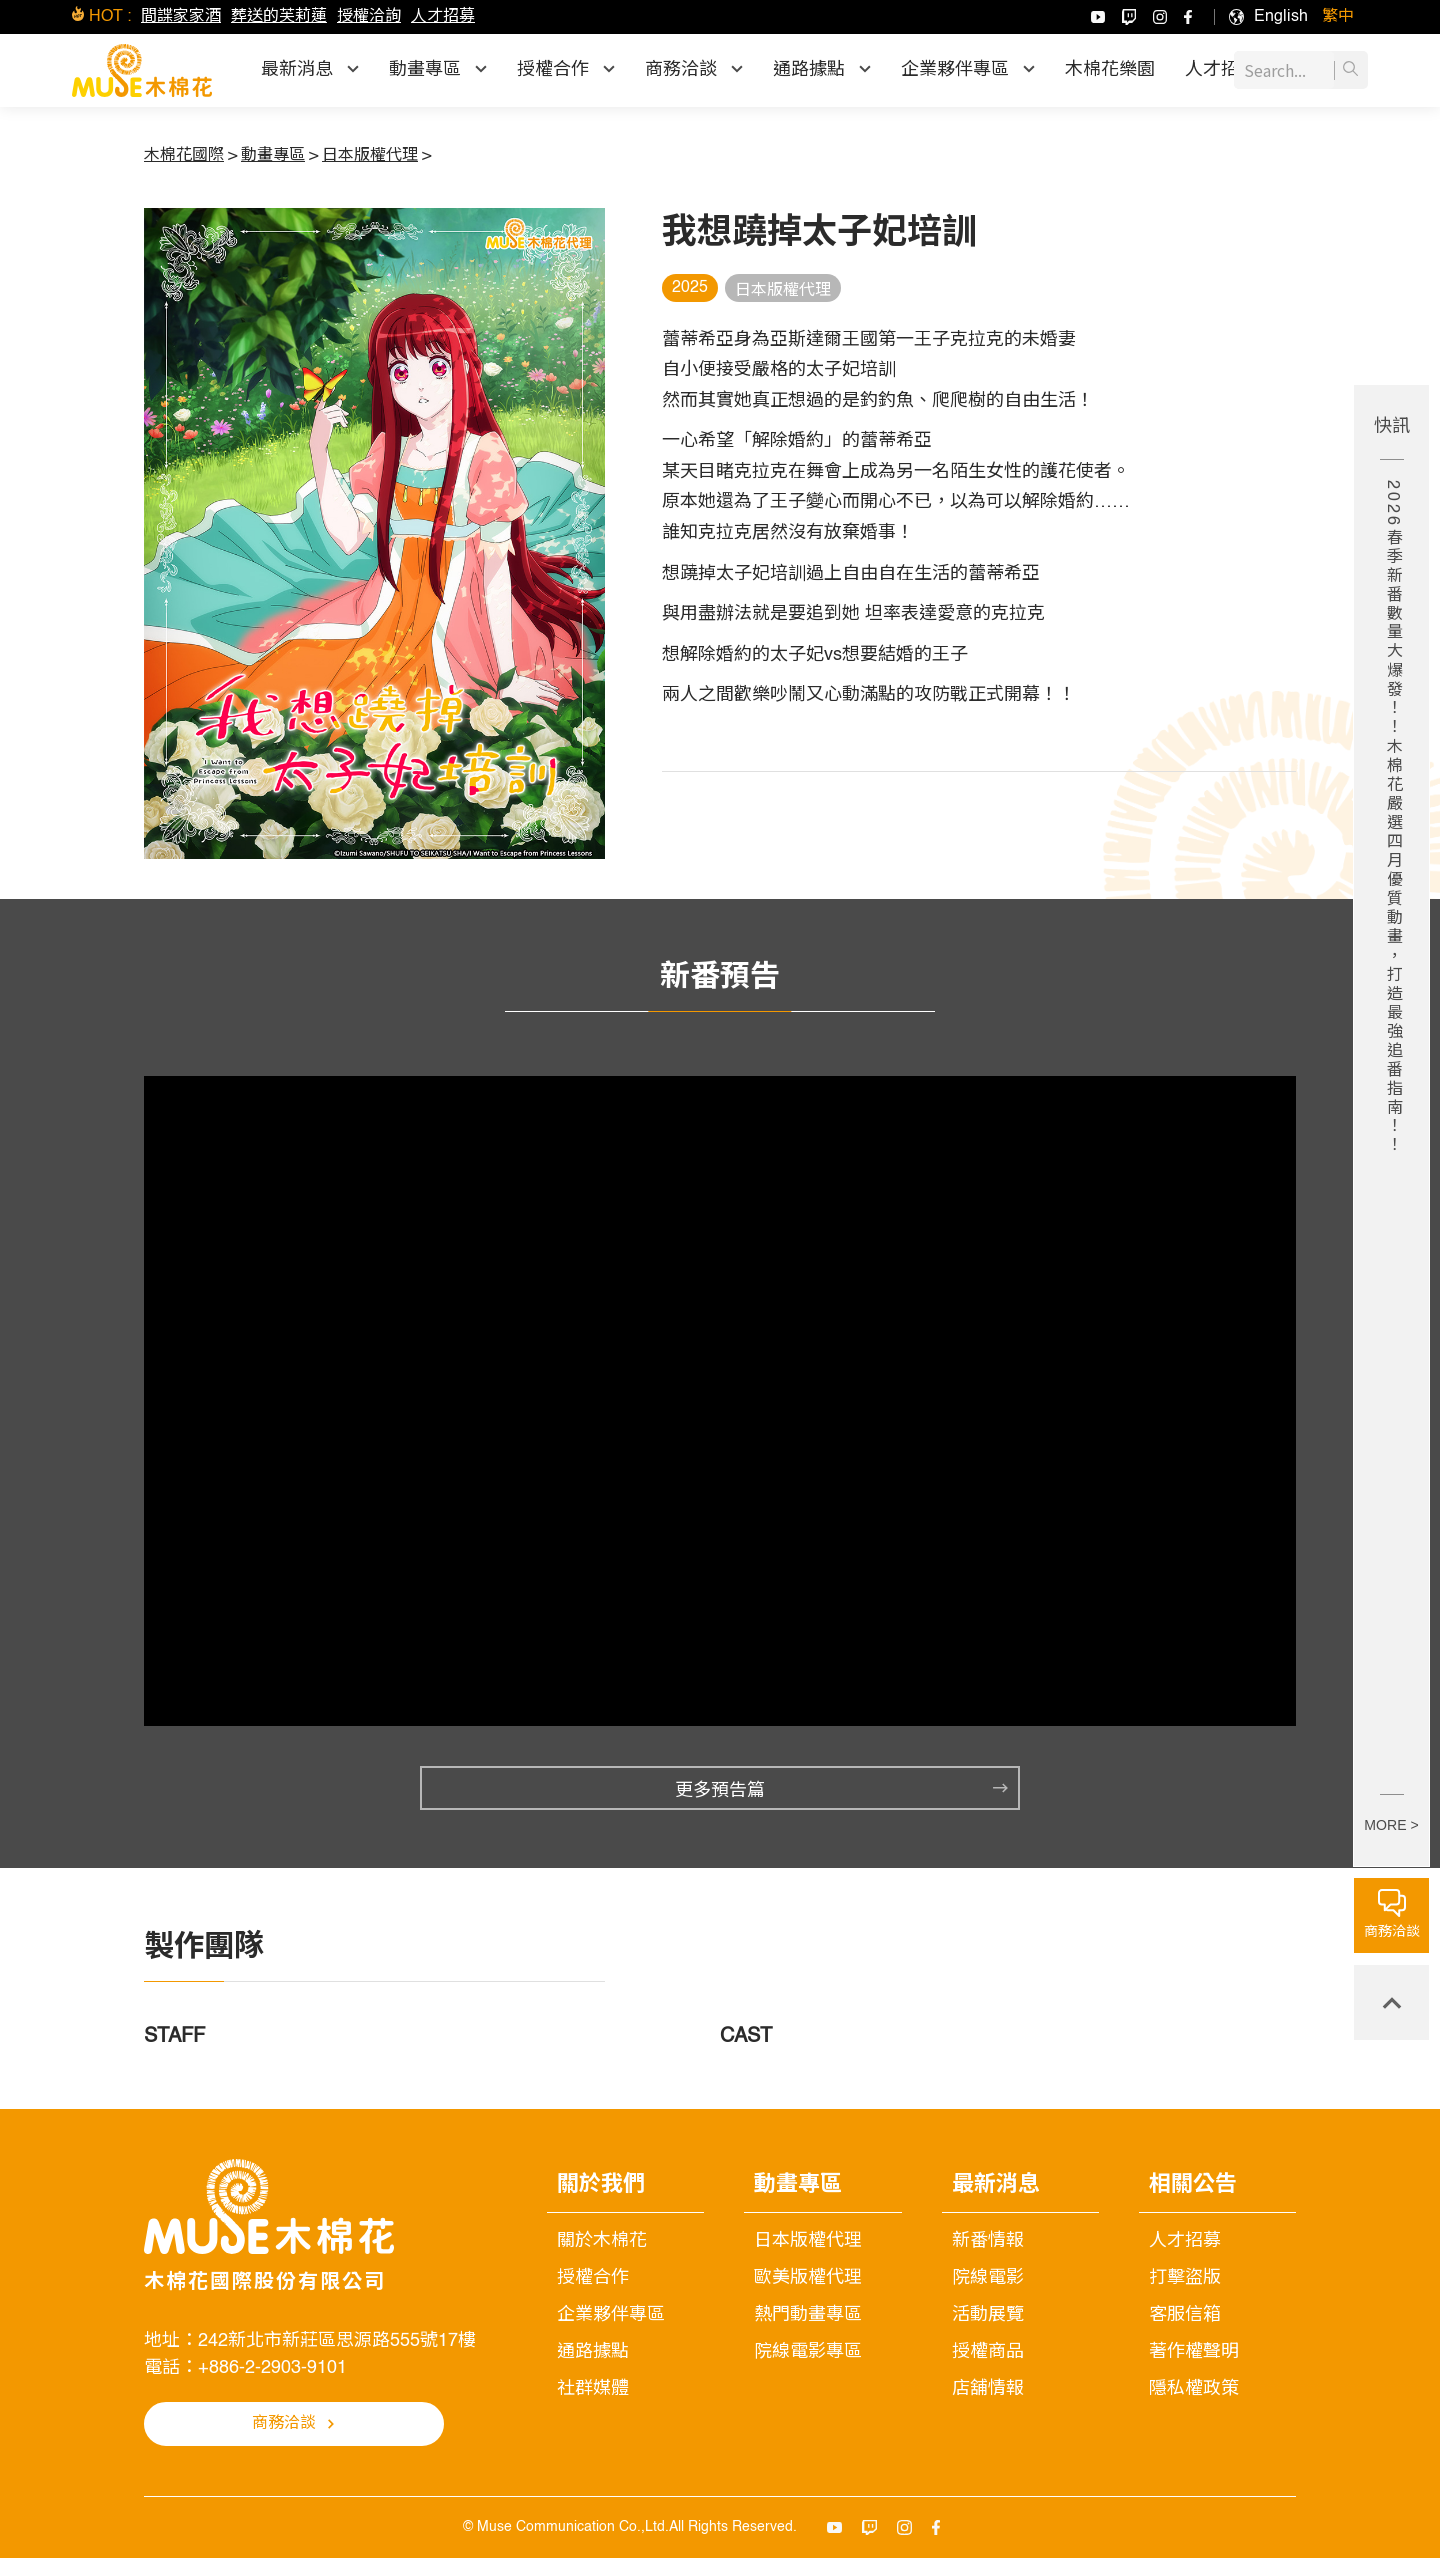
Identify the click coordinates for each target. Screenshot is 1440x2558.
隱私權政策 (1194, 2389)
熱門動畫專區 (808, 2315)
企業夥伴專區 (611, 2315)
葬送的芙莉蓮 (279, 17)
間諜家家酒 (181, 17)
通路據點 (593, 2352)
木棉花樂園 (1110, 70)
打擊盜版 (1185, 2278)
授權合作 (593, 2278)
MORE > (1391, 1825)
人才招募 (443, 17)
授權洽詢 (369, 17)
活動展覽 (988, 2315)
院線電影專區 (808, 2352)
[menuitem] (1281, 17)
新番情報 (988, 2241)
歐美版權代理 (808, 2278)
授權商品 (988, 2352)
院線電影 (988, 2278)
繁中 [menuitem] (1338, 17)
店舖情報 (988, 2389)
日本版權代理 (808, 2241)
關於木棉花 (602, 2241)
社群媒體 (593, 2389)
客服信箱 (1185, 2315)
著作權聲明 (1194, 2352)
